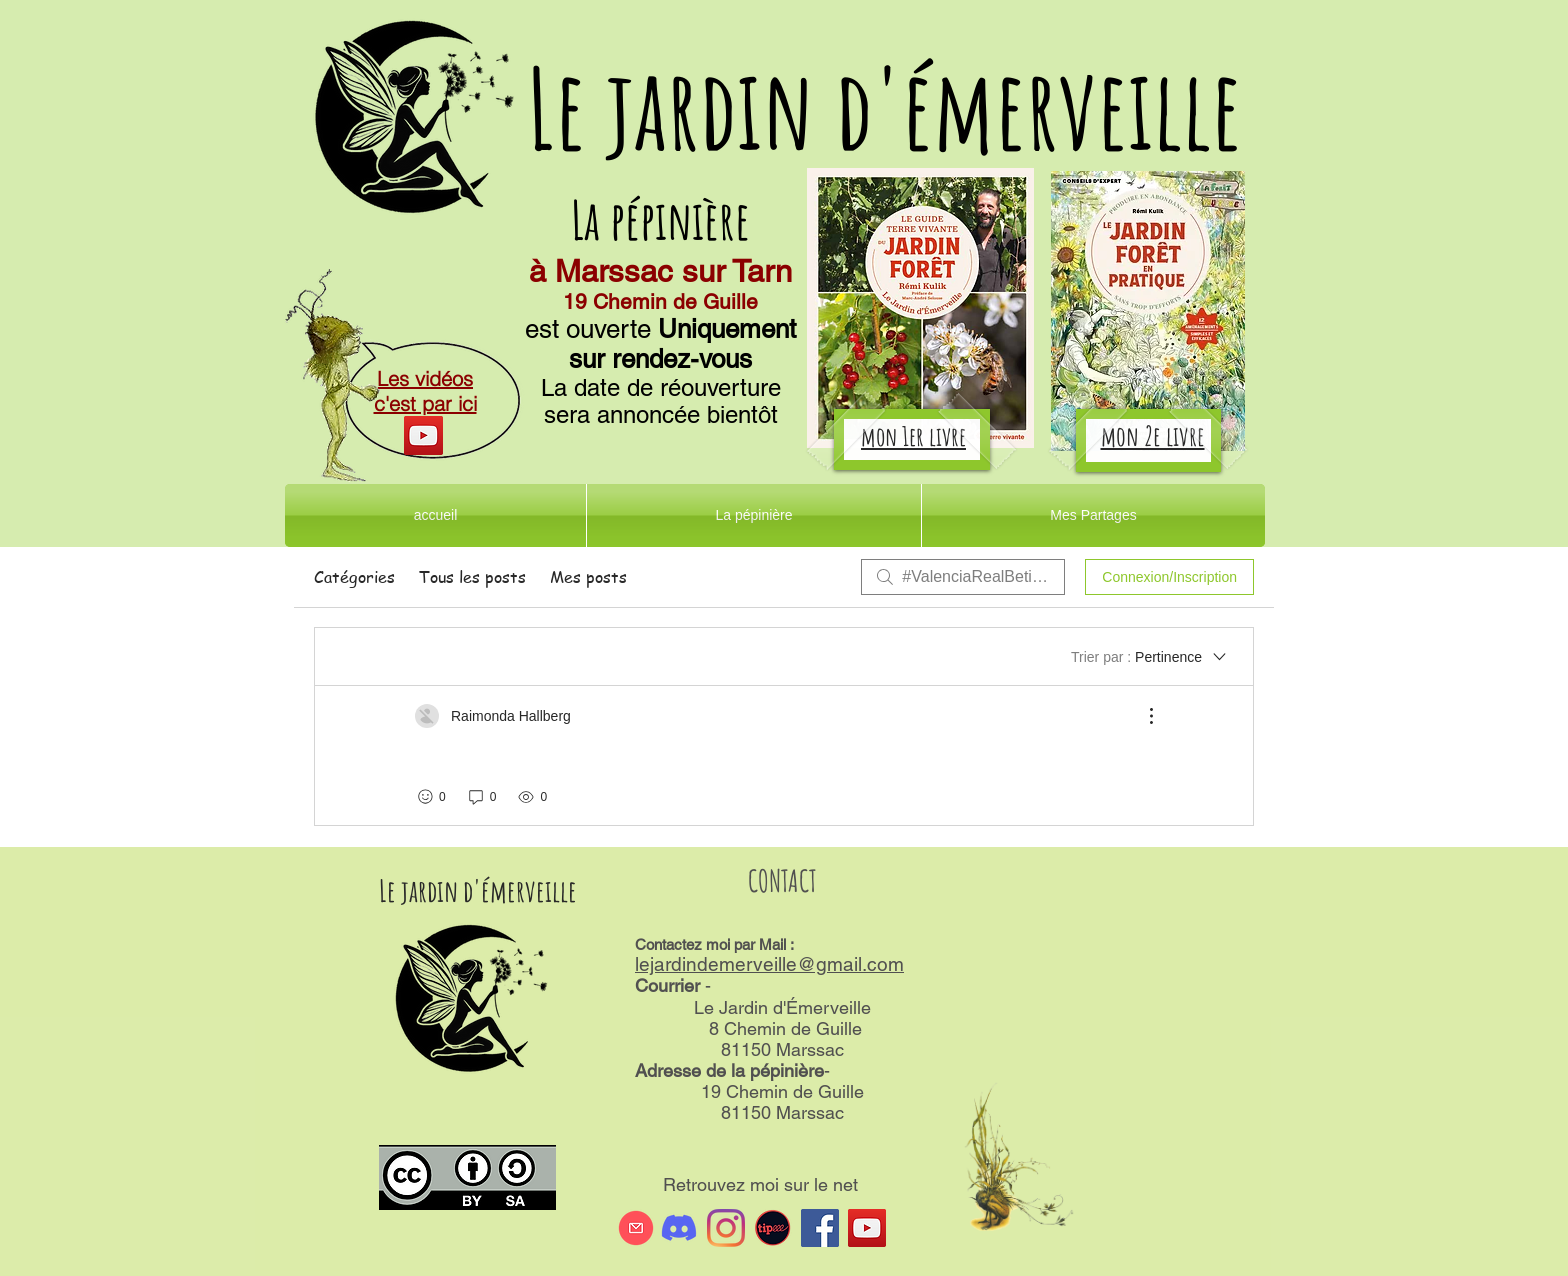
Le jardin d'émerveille (884, 107)
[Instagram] (726, 1228)
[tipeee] (773, 1228)
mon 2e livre (1153, 436)
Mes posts (588, 577)
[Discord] (679, 1228)
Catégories (354, 577)
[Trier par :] (1150, 657)
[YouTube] (423, 435)
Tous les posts (472, 577)
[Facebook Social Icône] (820, 1228)
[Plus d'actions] (1141, 716)
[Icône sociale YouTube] (867, 1228)
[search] (963, 577)
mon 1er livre (913, 436)
